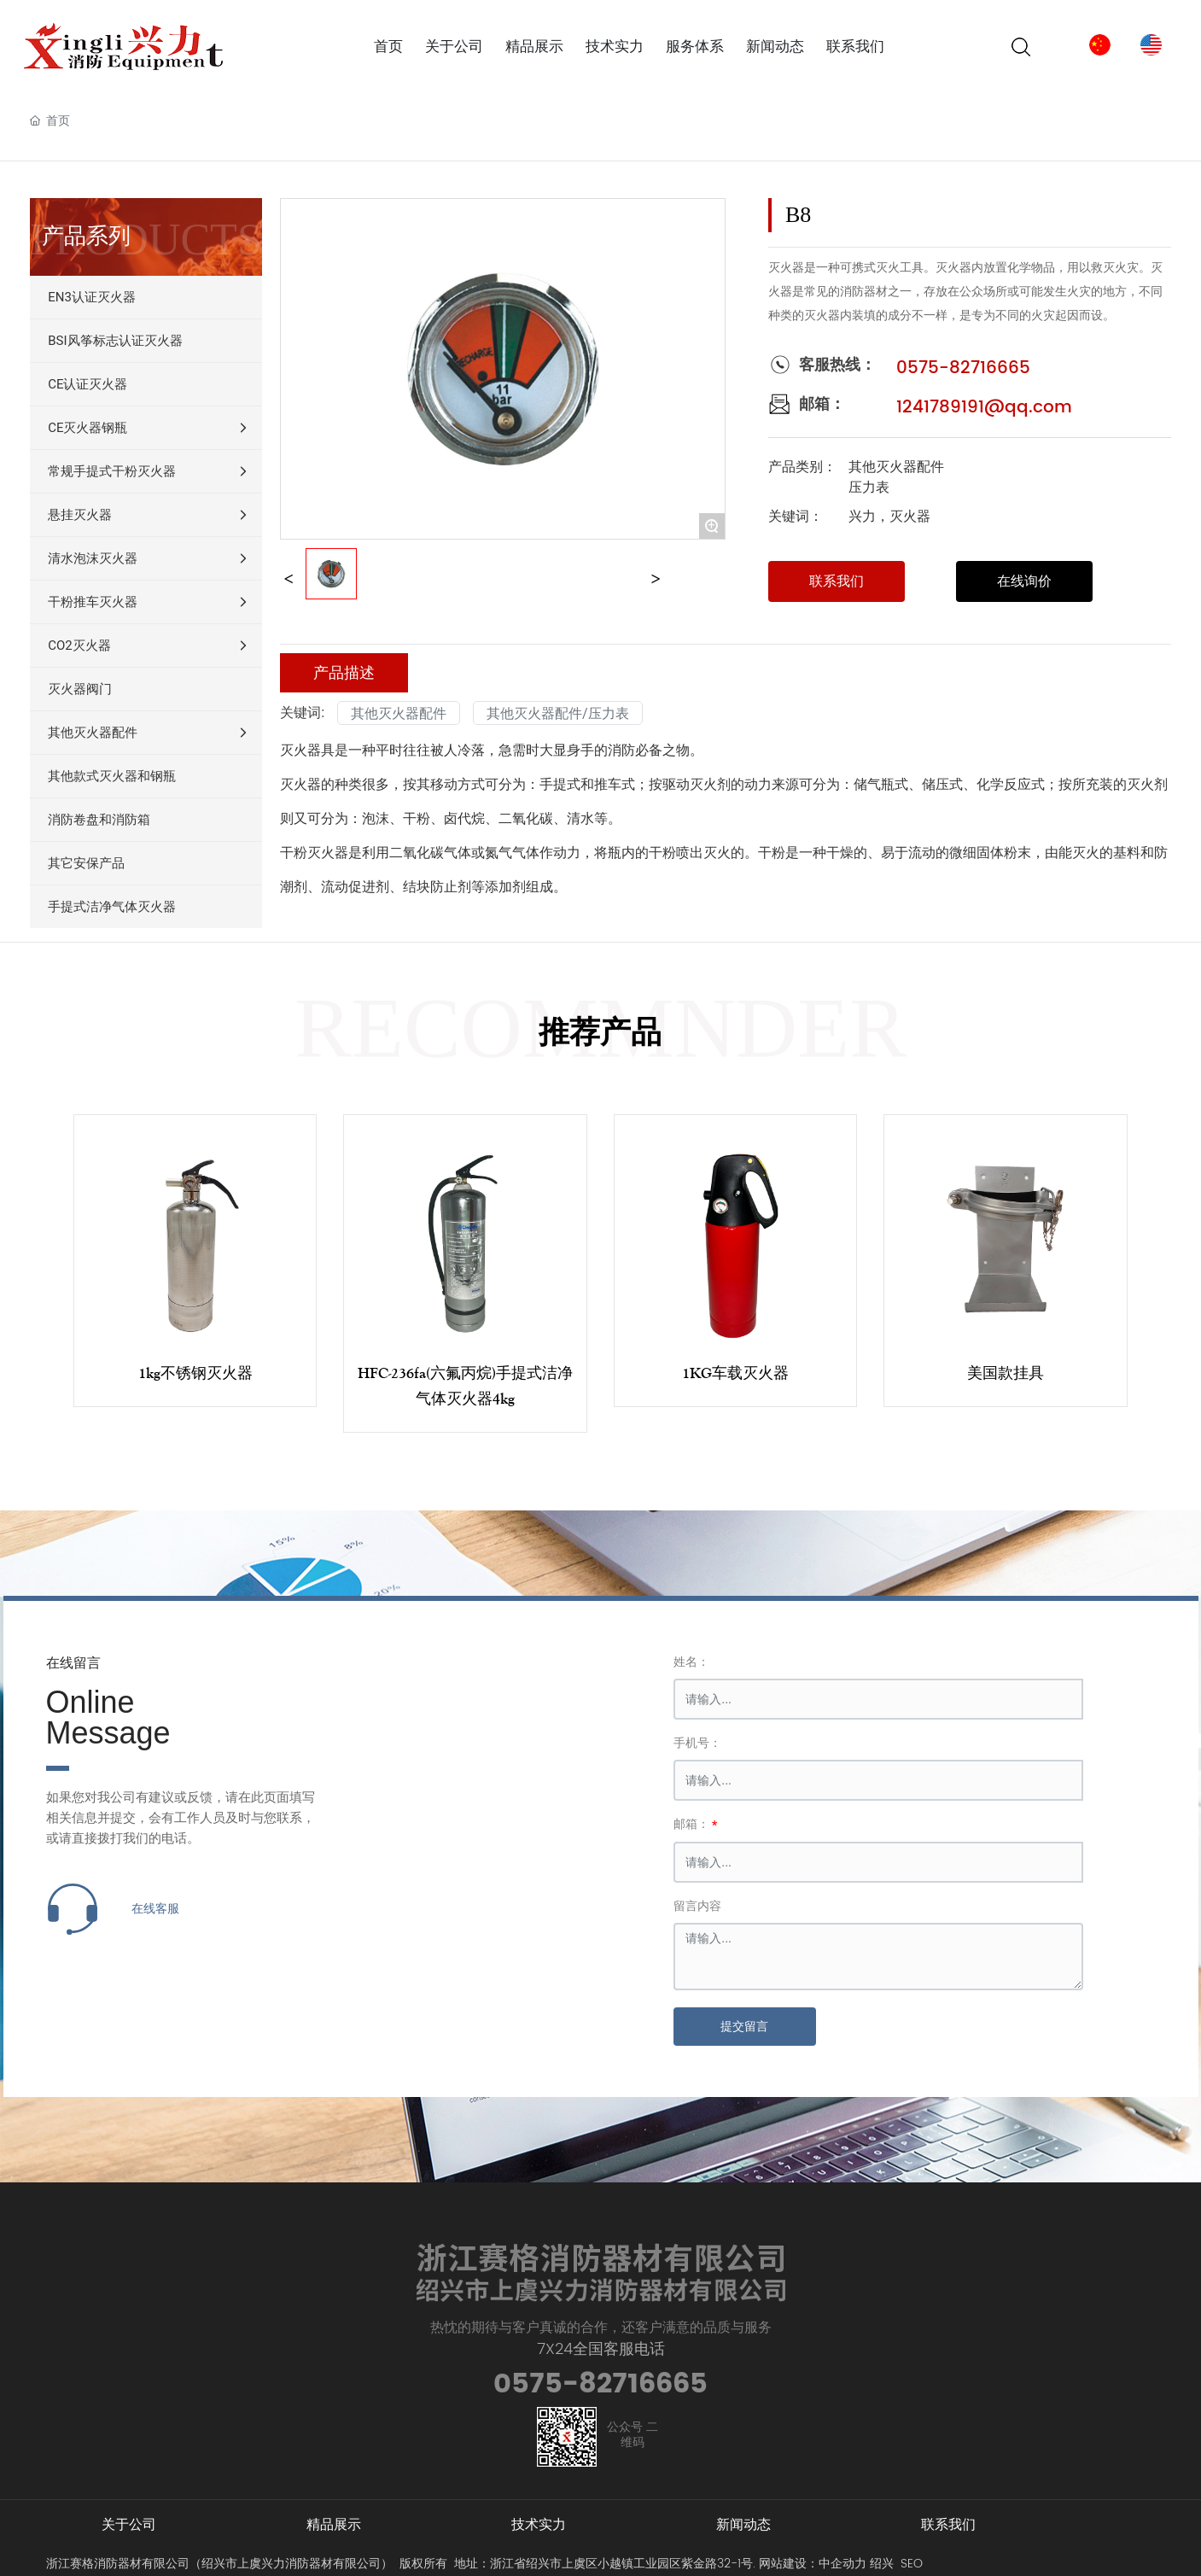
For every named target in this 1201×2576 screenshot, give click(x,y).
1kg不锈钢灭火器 (195, 1373)
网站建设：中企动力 (812, 2563)
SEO (912, 2563)
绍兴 (882, 2563)
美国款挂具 (1005, 1373)
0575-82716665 (963, 368)
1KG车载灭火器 (735, 1373)
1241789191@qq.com (984, 408)
